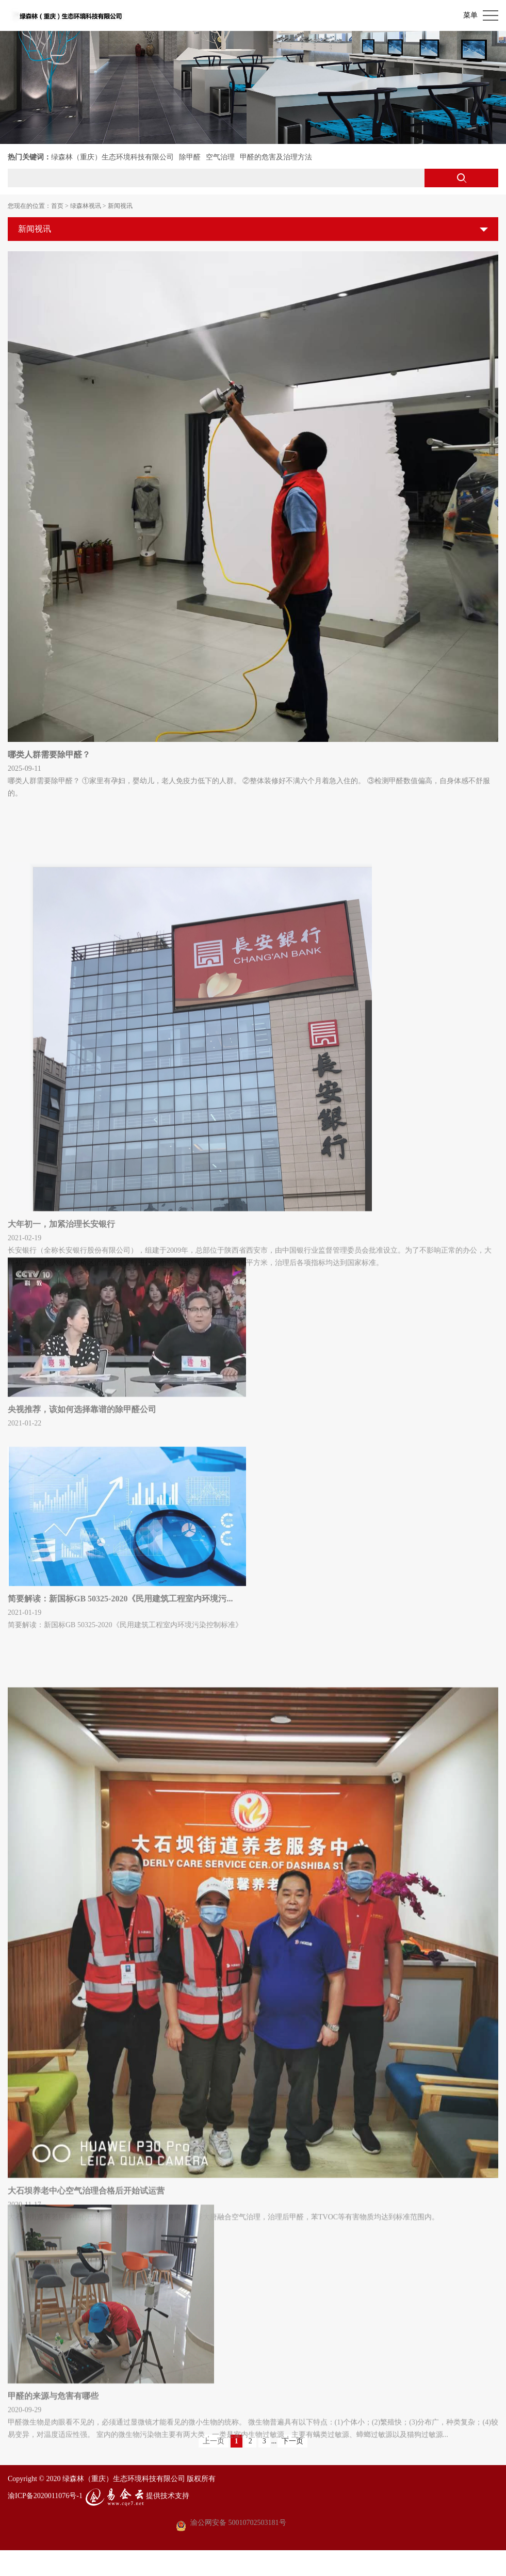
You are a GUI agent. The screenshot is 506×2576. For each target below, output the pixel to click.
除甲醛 (190, 157)
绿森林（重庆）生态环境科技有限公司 (112, 157)
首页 (57, 205)
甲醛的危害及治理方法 (276, 157)
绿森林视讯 (85, 205)
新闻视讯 (120, 205)
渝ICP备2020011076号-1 (45, 2495)
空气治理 (220, 157)
